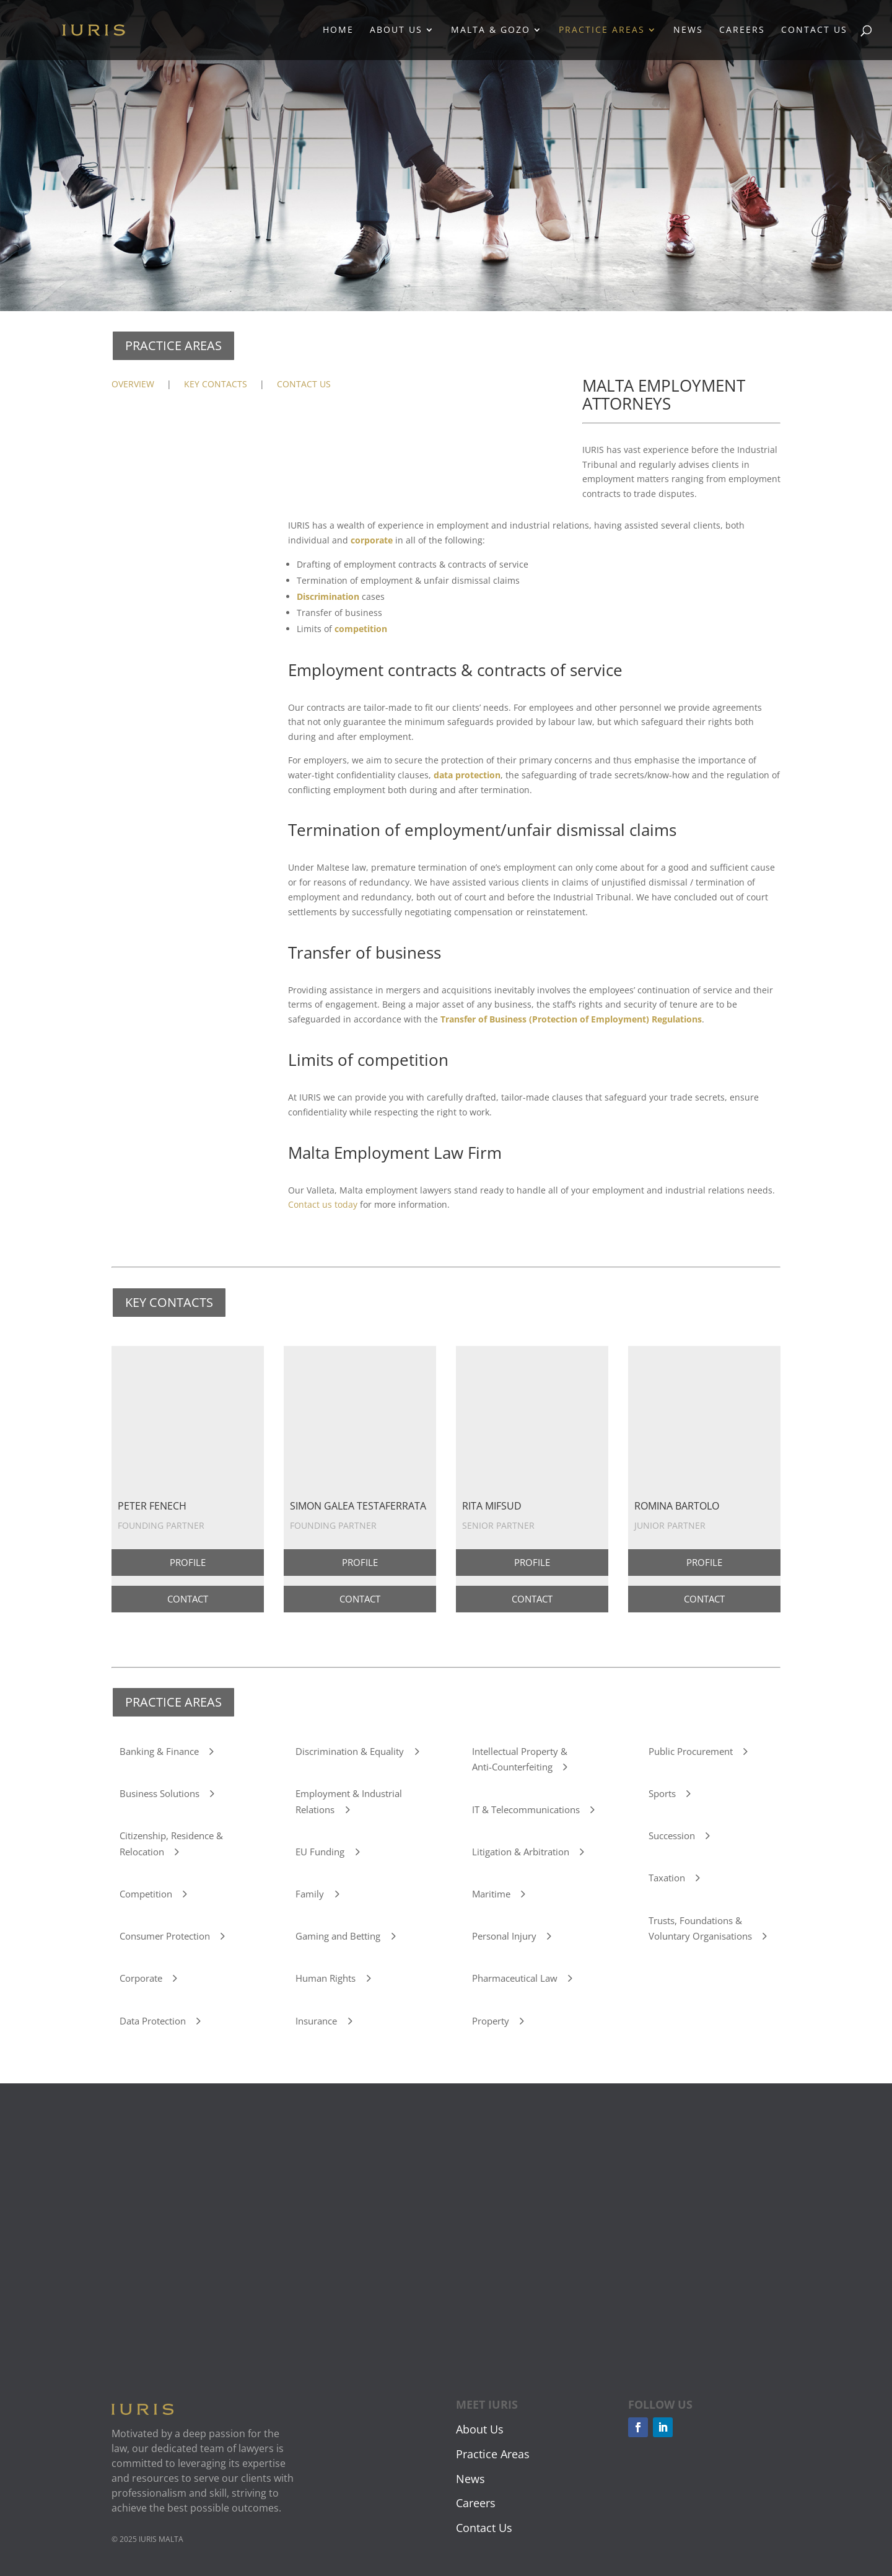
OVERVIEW (133, 384)
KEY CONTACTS (215, 384)
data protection (467, 775)
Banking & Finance (159, 1751)
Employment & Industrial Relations (348, 1801)
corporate (372, 540)
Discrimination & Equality (349, 1751)
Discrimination (328, 596)
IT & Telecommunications (526, 1809)
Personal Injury (504, 1936)
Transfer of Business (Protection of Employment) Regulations (571, 1019)
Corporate (141, 1978)
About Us (396, 31)
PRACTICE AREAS (173, 345)
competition (360, 629)
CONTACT (187, 1599)
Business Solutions (159, 1793)
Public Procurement (691, 1751)
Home (338, 31)
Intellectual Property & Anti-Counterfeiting (519, 1759)
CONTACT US (304, 384)
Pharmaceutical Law (515, 1978)
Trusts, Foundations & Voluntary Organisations (700, 1928)
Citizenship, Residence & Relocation (171, 1843)
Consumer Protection (165, 1936)
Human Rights (325, 1978)
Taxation (667, 1877)
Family (309, 1894)
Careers (742, 31)
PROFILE (188, 1562)
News (688, 31)
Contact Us (814, 31)
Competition (146, 1894)
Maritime (491, 1894)
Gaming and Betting (337, 1936)
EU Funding (319, 1851)
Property (490, 2021)
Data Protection (153, 2021)
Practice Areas (602, 31)
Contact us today (322, 1204)
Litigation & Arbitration (520, 1851)
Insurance (316, 2021)
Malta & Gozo (490, 31)
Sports (662, 1793)
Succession (672, 1835)
